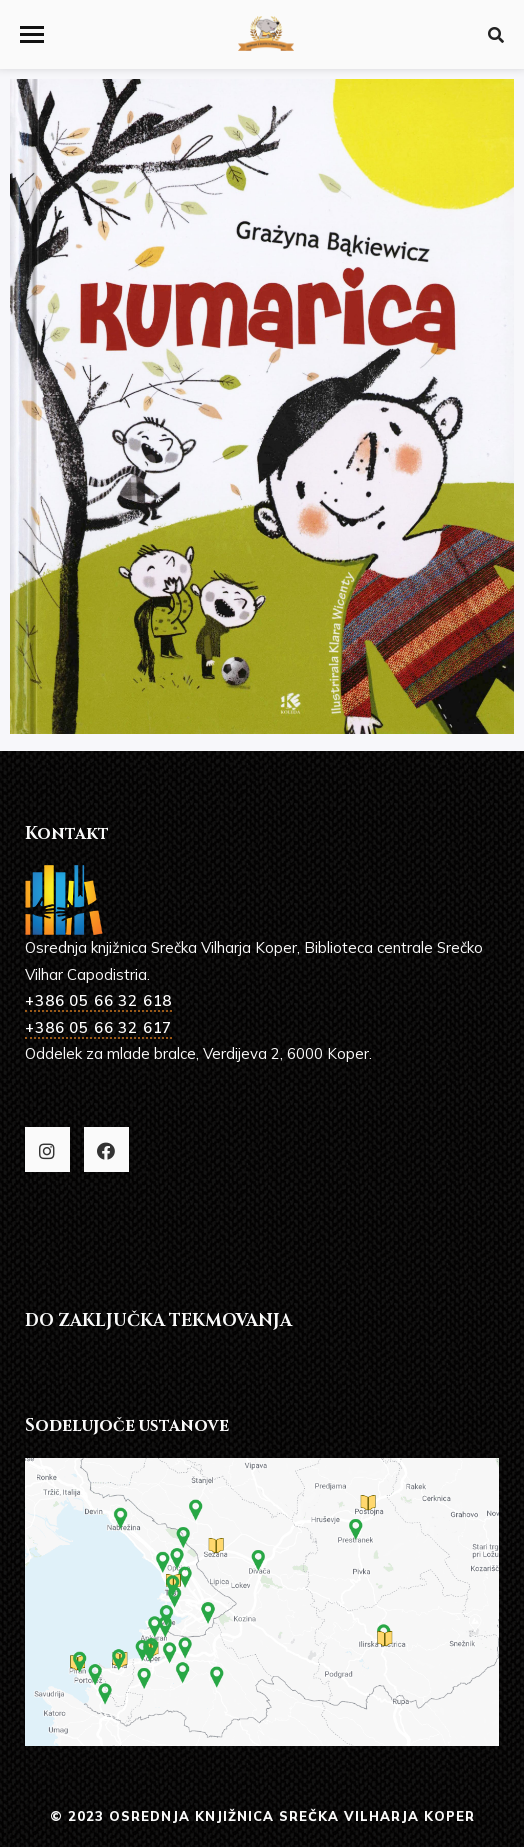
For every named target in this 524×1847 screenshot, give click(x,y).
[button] (32, 34)
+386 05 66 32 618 (98, 1000)
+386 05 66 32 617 (98, 1027)
